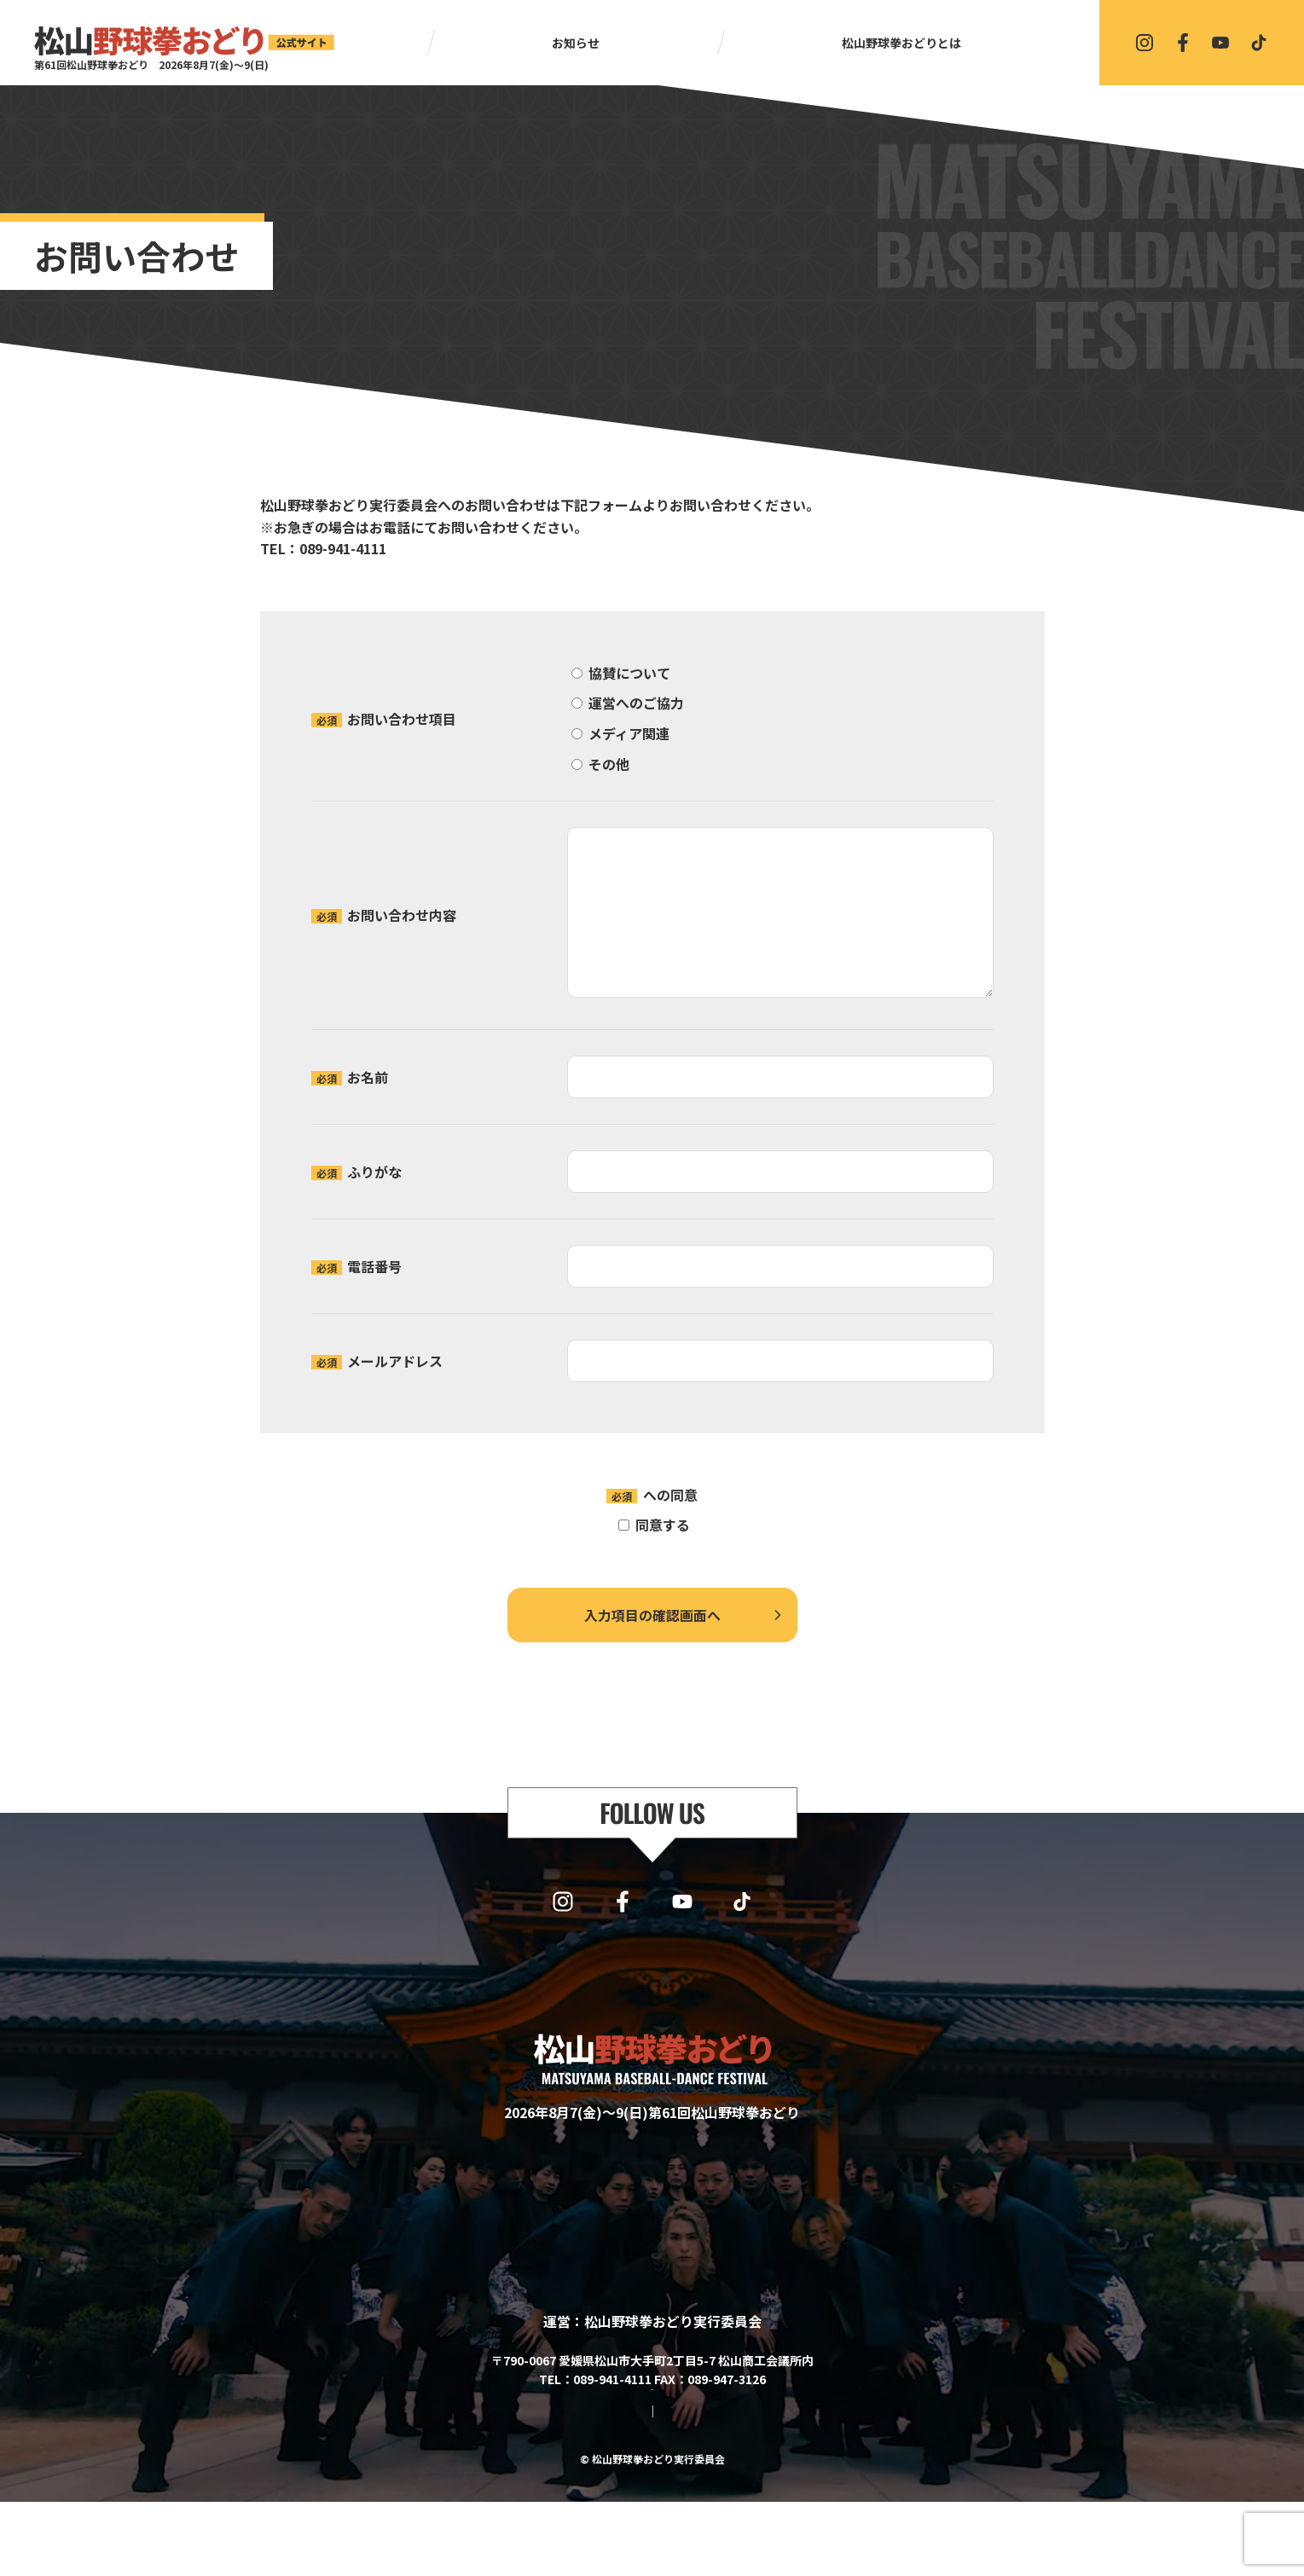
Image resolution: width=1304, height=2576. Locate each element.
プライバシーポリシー (634, 1495)
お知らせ (576, 42)
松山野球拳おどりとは (901, 42)
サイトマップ (584, 2485)
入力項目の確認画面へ (652, 1615)
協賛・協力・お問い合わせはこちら (652, 2436)
